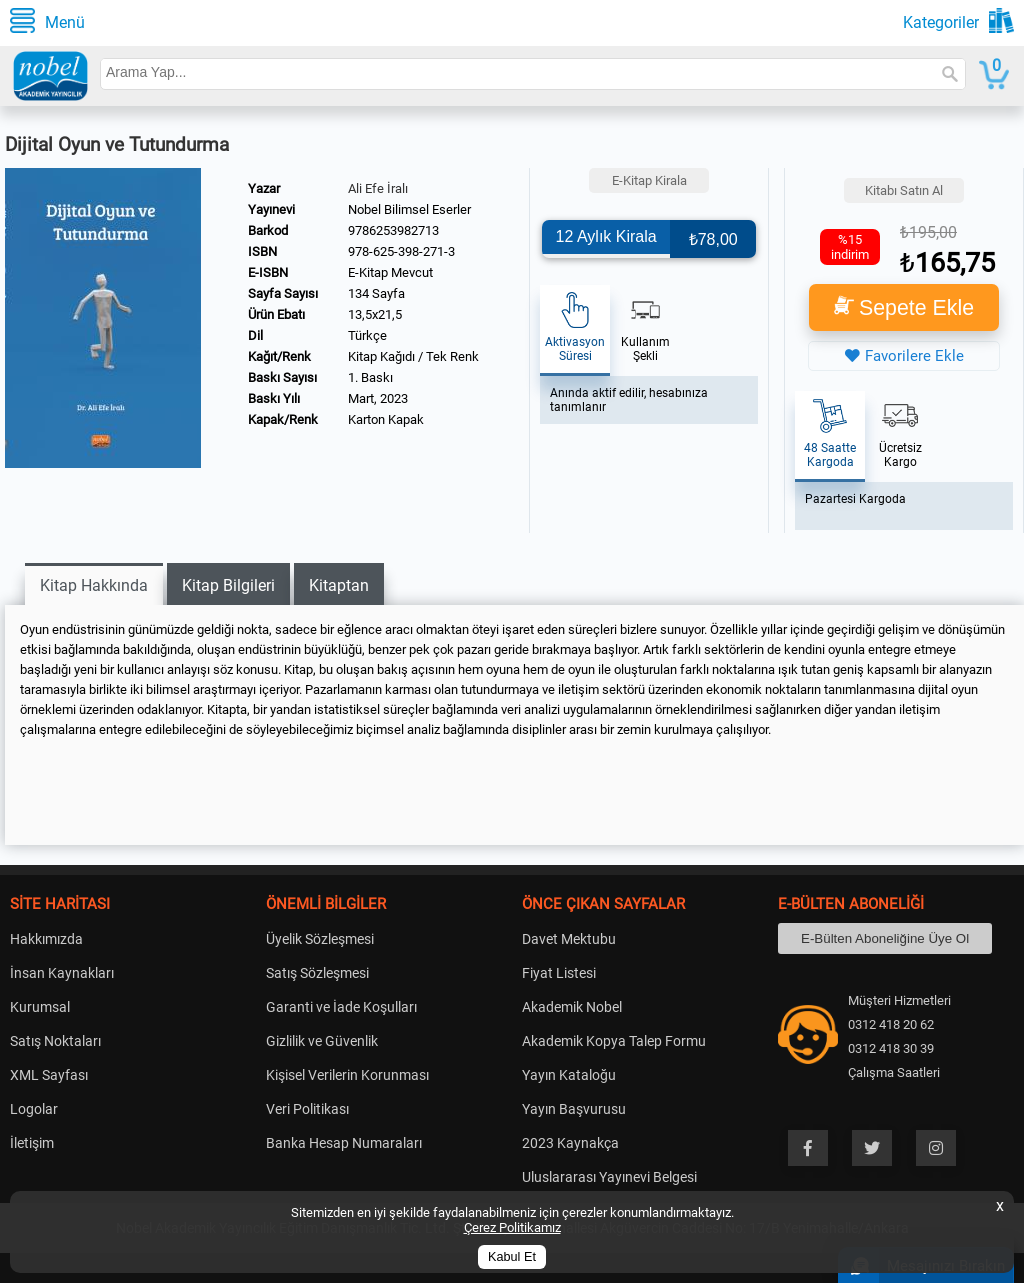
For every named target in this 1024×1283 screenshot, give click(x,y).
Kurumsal (40, 1007)
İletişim (32, 1143)
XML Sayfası (49, 1075)
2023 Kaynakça (570, 1143)
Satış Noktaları (55, 1041)
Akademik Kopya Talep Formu (614, 1041)
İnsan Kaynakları (62, 973)
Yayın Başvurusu (574, 1109)
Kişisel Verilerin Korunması (347, 1075)
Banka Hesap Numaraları (344, 1143)
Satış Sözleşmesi (317, 973)
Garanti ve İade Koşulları (341, 1007)
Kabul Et (512, 1257)
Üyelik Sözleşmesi (320, 939)
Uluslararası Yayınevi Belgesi (609, 1177)
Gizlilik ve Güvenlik (322, 1041)
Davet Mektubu (569, 939)
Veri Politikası (307, 1109)
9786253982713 (393, 230)
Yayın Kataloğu (569, 1075)
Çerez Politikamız (512, 1227)
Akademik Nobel (572, 1007)
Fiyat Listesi (559, 973)
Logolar (34, 1109)
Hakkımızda (46, 939)
